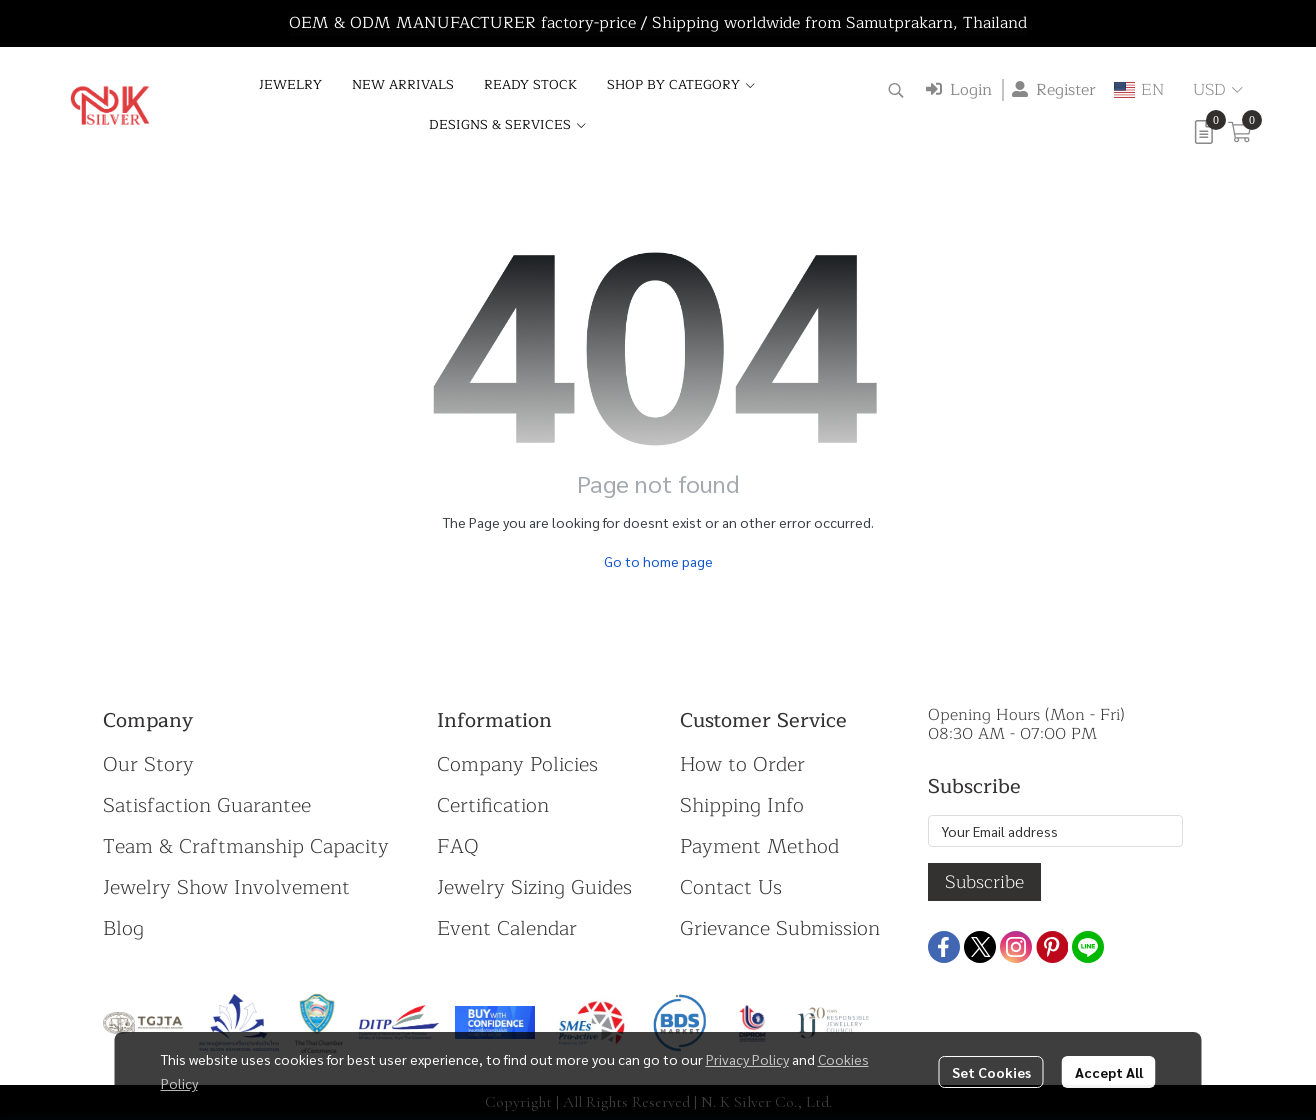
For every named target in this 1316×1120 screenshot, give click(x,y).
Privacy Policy (747, 1059)
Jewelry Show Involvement (226, 887)
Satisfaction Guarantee (207, 805)
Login (959, 90)
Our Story (148, 764)
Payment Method (759, 846)
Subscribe (984, 882)
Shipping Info (742, 805)
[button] (896, 90)
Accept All (1109, 1072)
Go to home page (658, 561)
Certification (493, 805)
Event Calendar (507, 928)
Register (1054, 90)
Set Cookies (991, 1072)
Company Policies (517, 764)
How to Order (742, 764)
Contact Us (731, 887)
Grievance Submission (780, 928)
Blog (123, 928)
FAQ (458, 846)
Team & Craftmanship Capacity (246, 846)
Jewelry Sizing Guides (534, 887)
